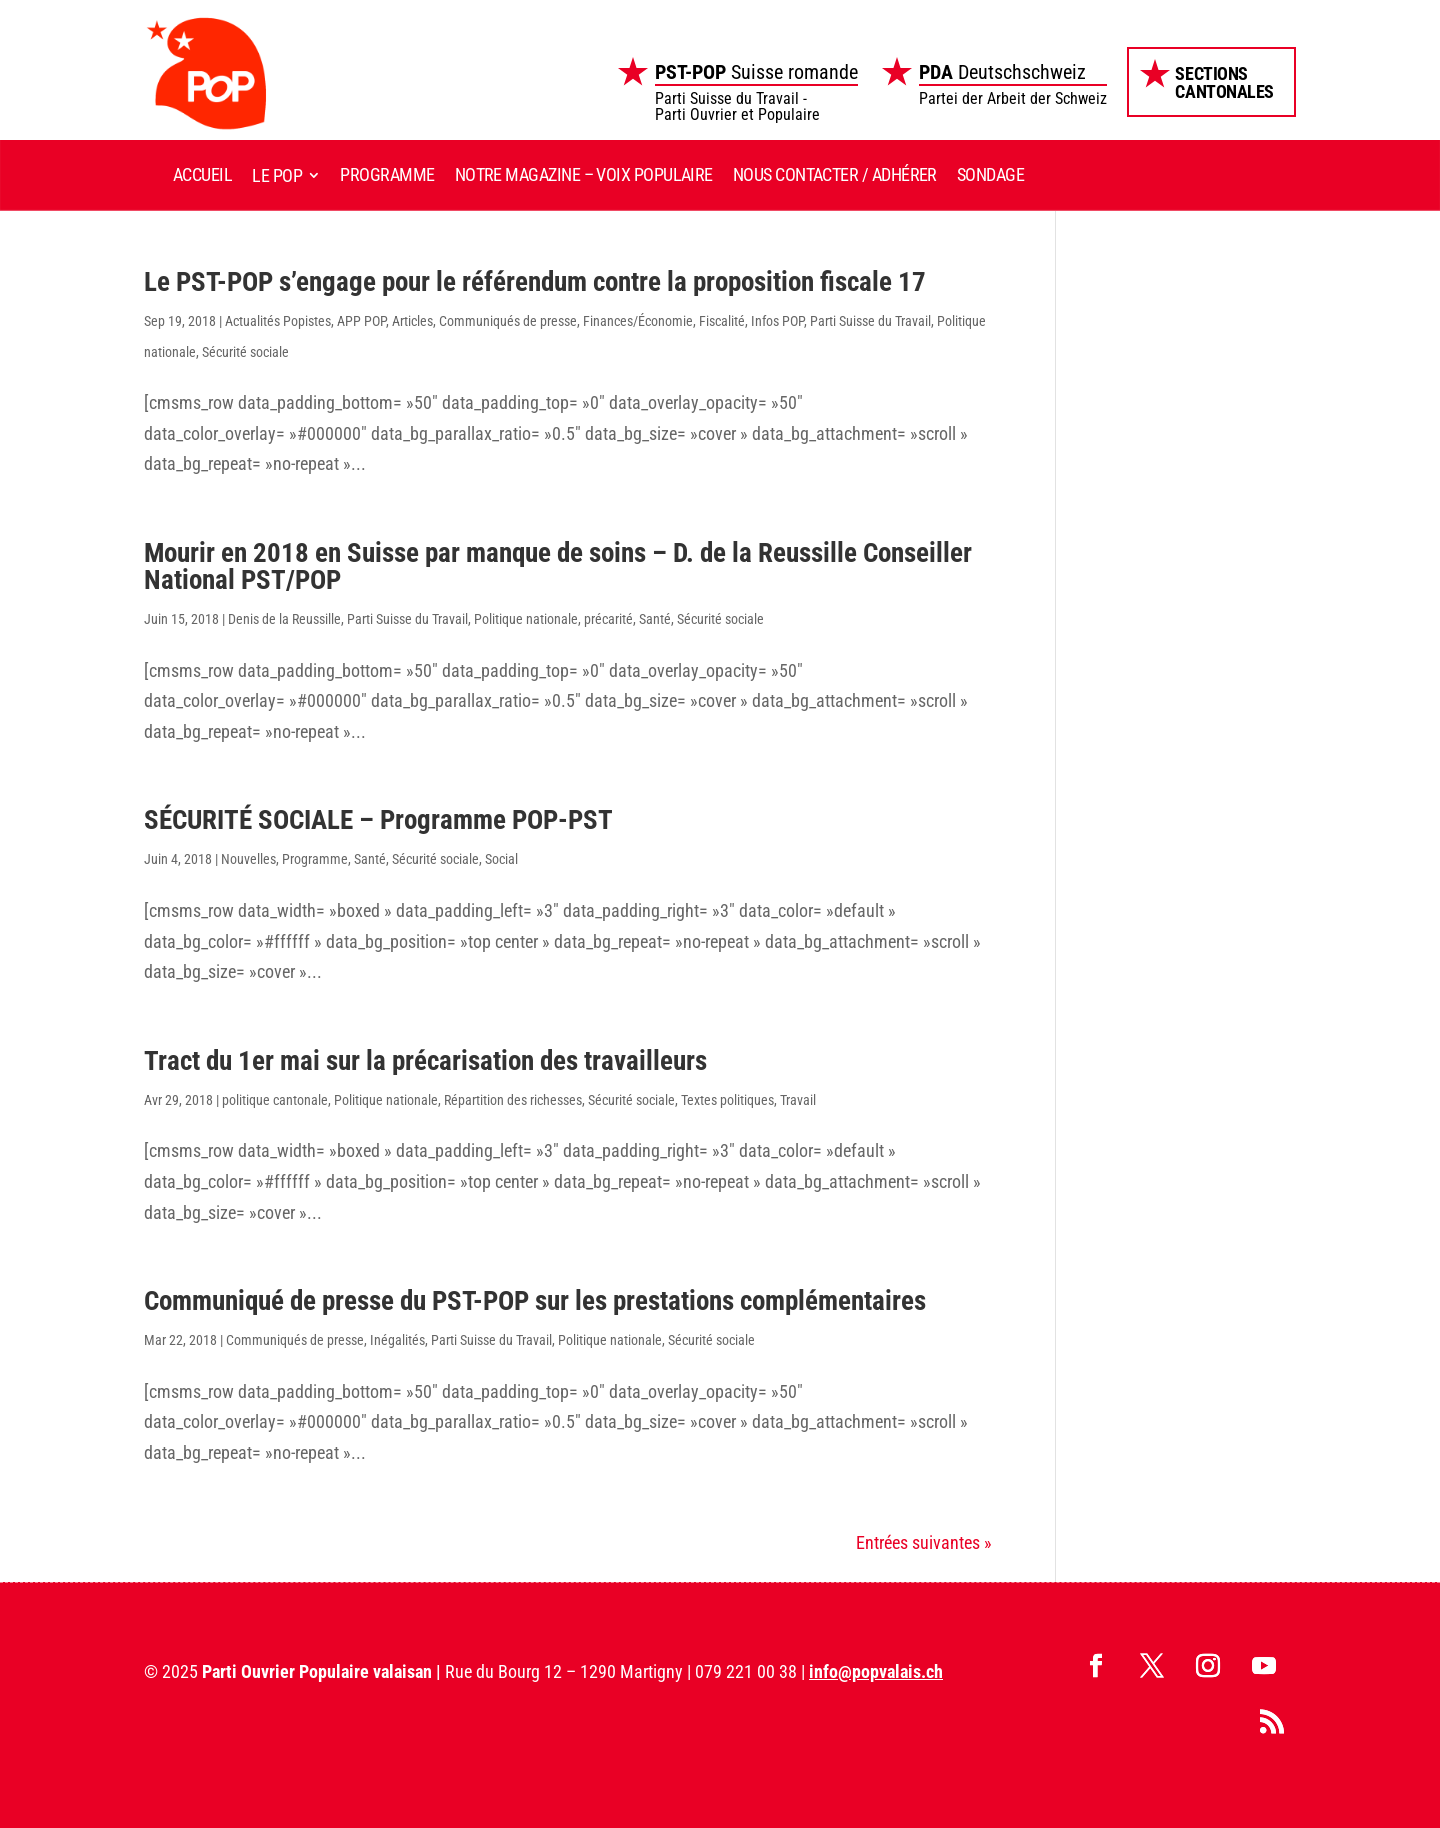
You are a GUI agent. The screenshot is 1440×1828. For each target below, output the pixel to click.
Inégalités (397, 1340)
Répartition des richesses (513, 1100)
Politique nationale (526, 619)
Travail (798, 1100)
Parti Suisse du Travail (870, 321)
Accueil (202, 174)
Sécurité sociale (245, 352)
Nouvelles (248, 859)
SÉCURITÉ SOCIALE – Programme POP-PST (378, 820)
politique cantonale (275, 1100)
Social (501, 859)
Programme (387, 174)
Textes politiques (727, 1100)
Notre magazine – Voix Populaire (584, 174)
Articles (412, 321)
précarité (608, 619)
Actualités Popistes (278, 321)
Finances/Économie (638, 321)
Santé (655, 619)
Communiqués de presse (508, 321)
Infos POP (777, 321)
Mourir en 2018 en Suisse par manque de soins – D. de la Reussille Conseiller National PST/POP (558, 566)
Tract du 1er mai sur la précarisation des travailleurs (425, 1061)
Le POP (277, 175)
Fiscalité (722, 321)
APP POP (361, 321)
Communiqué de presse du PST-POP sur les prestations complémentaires (535, 1301)
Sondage (990, 174)
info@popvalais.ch (876, 1671)
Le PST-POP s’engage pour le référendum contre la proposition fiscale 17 (535, 282)
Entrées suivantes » (924, 1542)
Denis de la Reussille (284, 619)
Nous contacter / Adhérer (835, 174)
